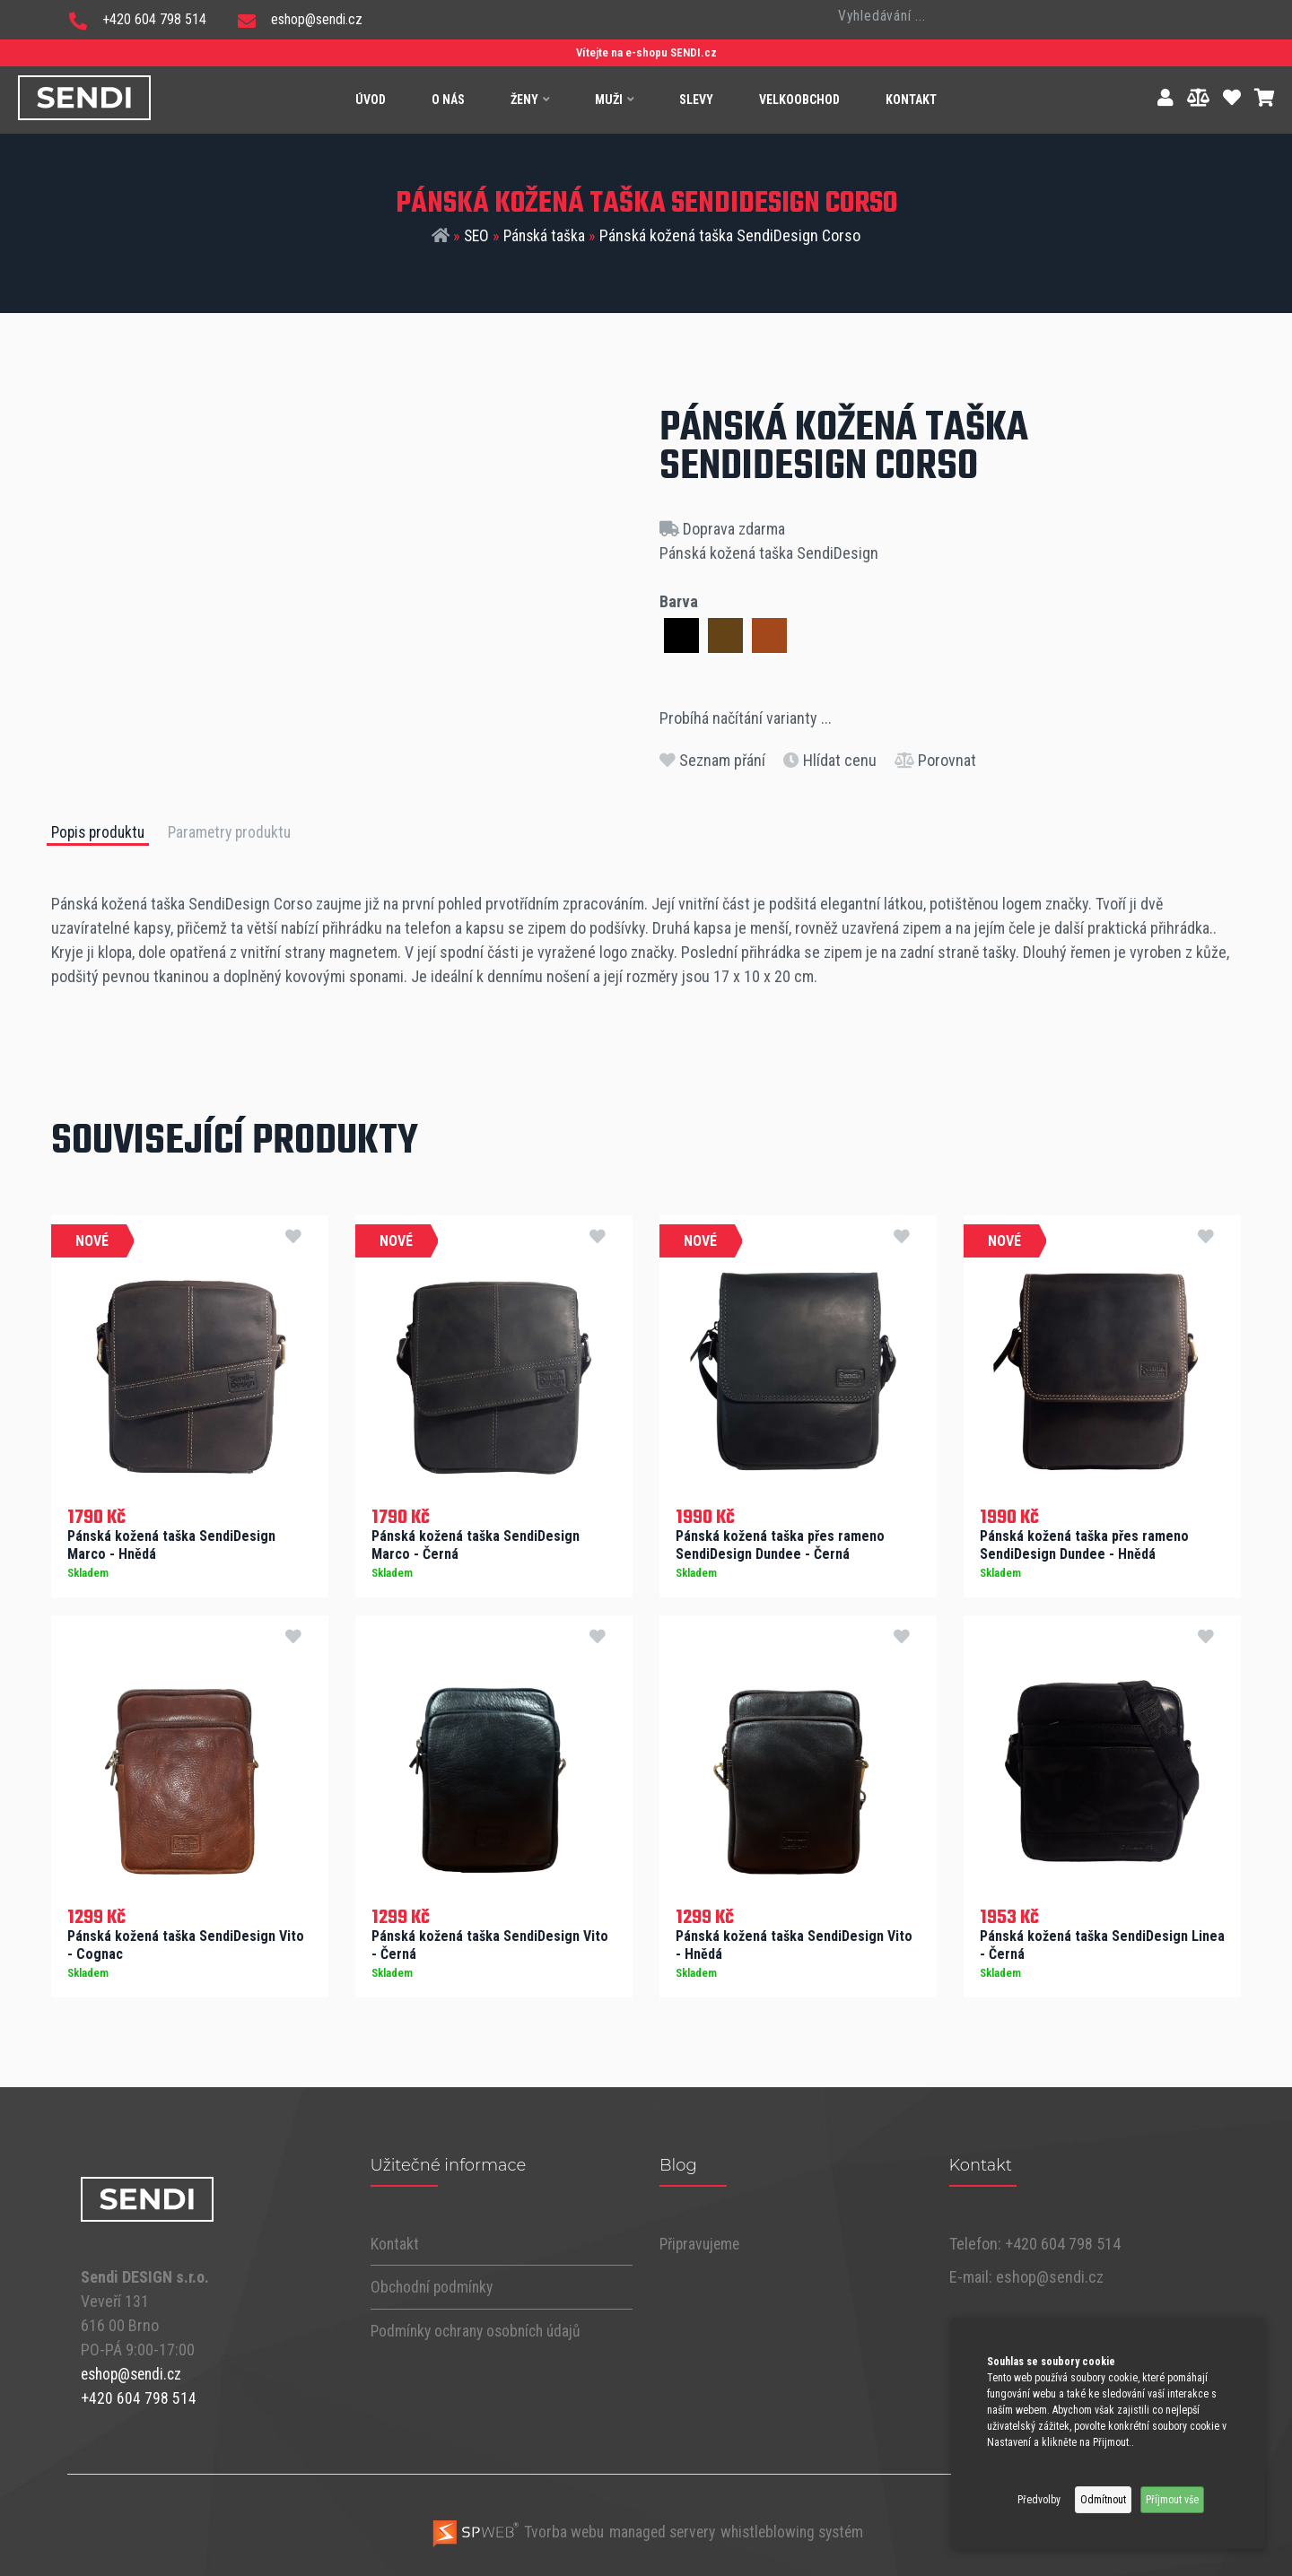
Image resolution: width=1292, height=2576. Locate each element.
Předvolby (1039, 2499)
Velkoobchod (799, 99)
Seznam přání (712, 760)
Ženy (530, 99)
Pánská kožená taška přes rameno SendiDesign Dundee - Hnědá (1084, 1544)
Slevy (696, 99)
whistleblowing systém (795, 2528)
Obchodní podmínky (434, 2285)
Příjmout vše (1172, 2499)
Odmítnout (1103, 2499)
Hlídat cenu (830, 760)
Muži (614, 99)
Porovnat (936, 760)
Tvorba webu (510, 2528)
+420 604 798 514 (137, 19)
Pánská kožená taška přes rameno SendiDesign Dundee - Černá (780, 1544)
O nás (448, 99)
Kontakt (911, 99)
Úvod (370, 99)
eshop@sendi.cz (300, 19)
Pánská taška (545, 236)
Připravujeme (701, 2241)
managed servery (659, 2528)
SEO (475, 236)
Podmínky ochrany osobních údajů (481, 2328)
